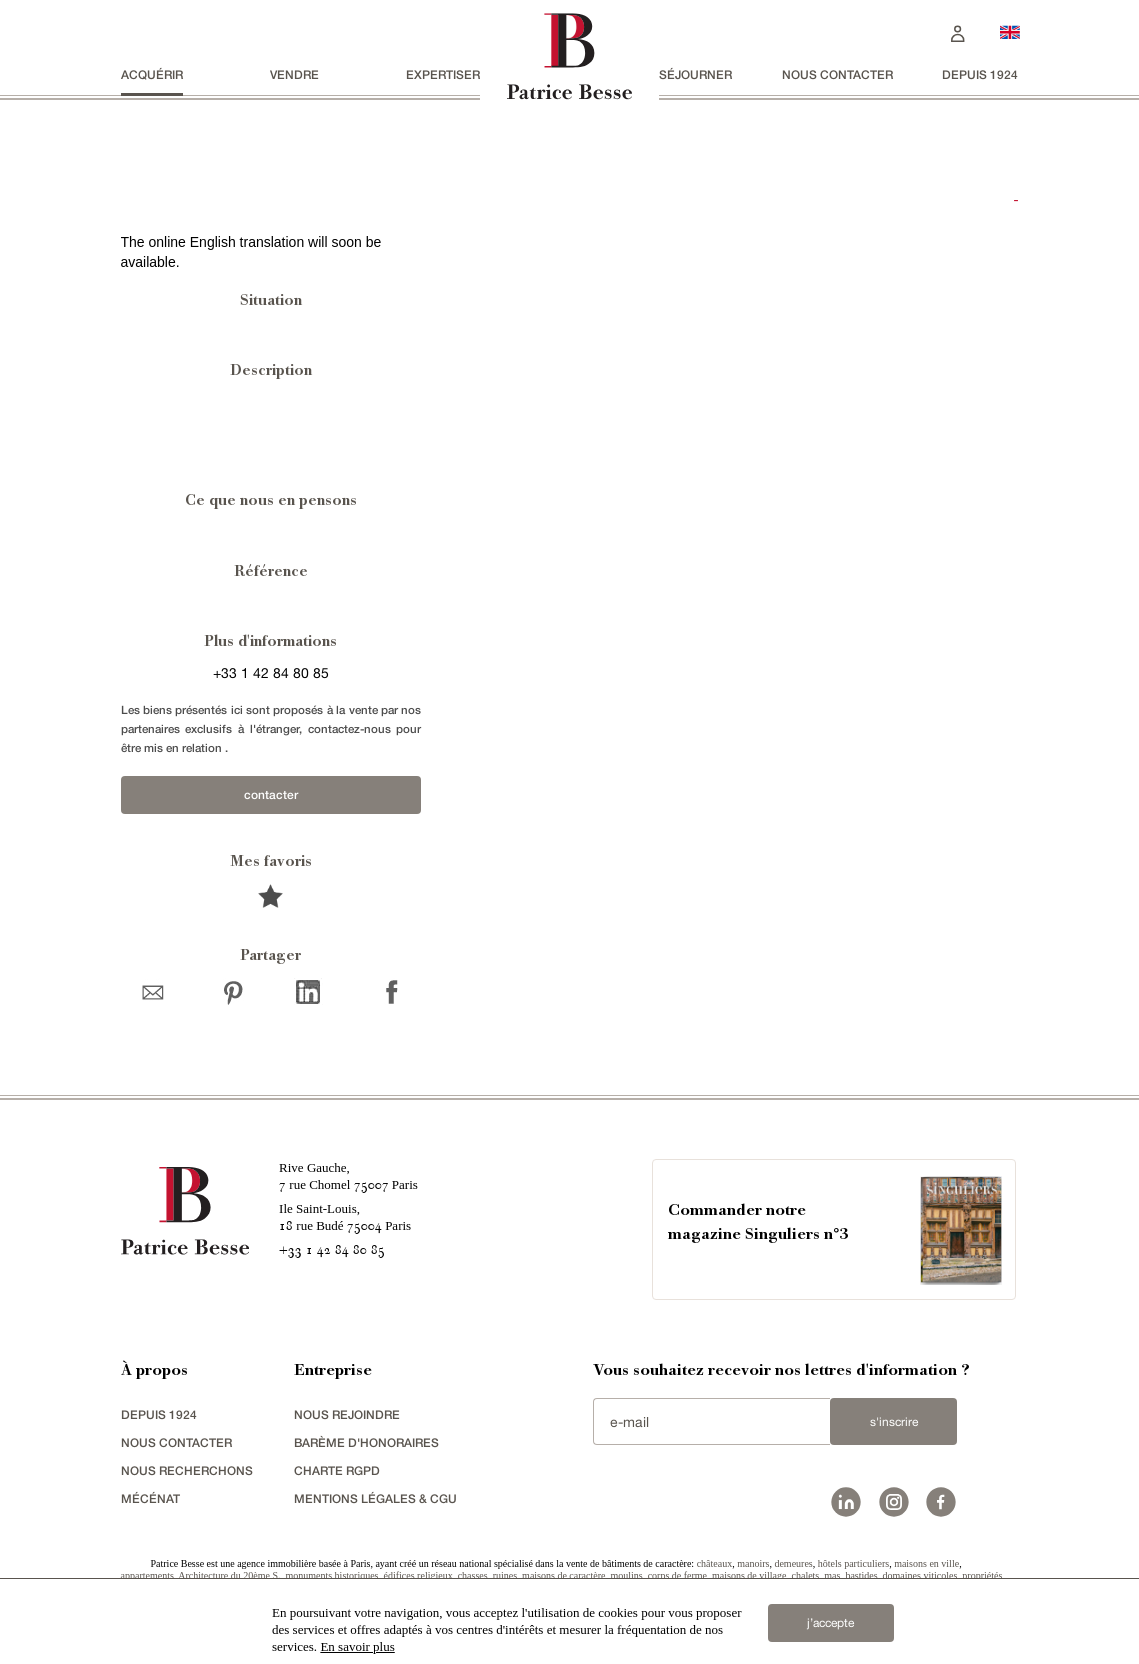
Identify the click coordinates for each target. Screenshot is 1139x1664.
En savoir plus (357, 1646)
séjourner (695, 74)
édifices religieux (418, 1575)
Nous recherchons (187, 1470)
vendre (294, 74)
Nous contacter (837, 74)
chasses (473, 1575)
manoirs (753, 1563)
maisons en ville (926, 1563)
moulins (626, 1575)
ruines (505, 1575)
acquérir (152, 74)
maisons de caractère (563, 1575)
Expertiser (443, 74)
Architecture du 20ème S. (229, 1575)
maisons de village (749, 1575)
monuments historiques (331, 1575)
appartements (147, 1575)
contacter (271, 794)
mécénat (150, 1498)
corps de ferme (677, 1575)
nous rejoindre (347, 1414)
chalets (806, 1575)
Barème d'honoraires (366, 1442)
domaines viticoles (920, 1575)
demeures (793, 1563)
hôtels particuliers (853, 1563)
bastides (861, 1575)
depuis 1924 (980, 74)
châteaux (715, 1563)
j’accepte (830, 1623)
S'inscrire (894, 1422)
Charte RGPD (337, 1470)
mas (832, 1575)
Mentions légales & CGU (375, 1498)
